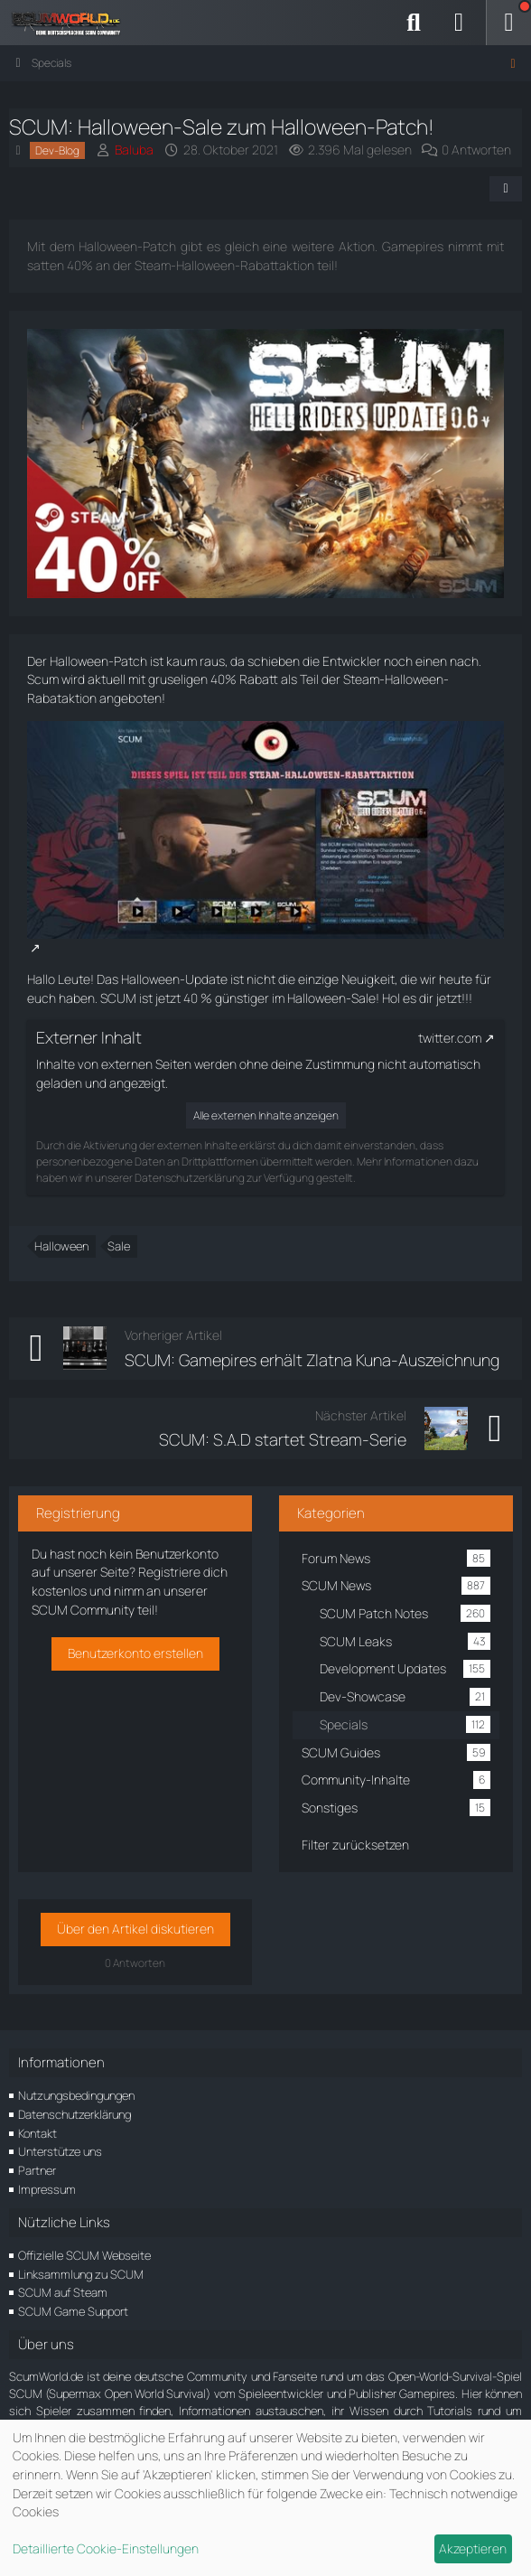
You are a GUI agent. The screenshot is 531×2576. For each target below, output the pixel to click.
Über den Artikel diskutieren (135, 1928)
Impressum (47, 2189)
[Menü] (508, 22)
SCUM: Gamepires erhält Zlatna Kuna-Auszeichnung (312, 1360)
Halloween (61, 1246)
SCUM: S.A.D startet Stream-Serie (282, 1439)
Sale (118, 1246)
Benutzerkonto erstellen (135, 1653)
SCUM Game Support (73, 2311)
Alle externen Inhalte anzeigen (266, 1115)
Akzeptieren (473, 2548)
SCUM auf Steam (62, 2292)
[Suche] (414, 23)
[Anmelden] (459, 22)
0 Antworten (476, 149)
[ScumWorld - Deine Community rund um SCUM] (72, 23)
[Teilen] (505, 188)
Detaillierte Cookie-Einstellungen (106, 2548)
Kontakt (37, 2133)
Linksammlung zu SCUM (81, 2274)
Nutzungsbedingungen (76, 2095)
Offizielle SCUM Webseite (84, 2255)
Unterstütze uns (60, 2151)
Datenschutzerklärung (74, 2114)
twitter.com (449, 1037)
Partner (37, 2170)
